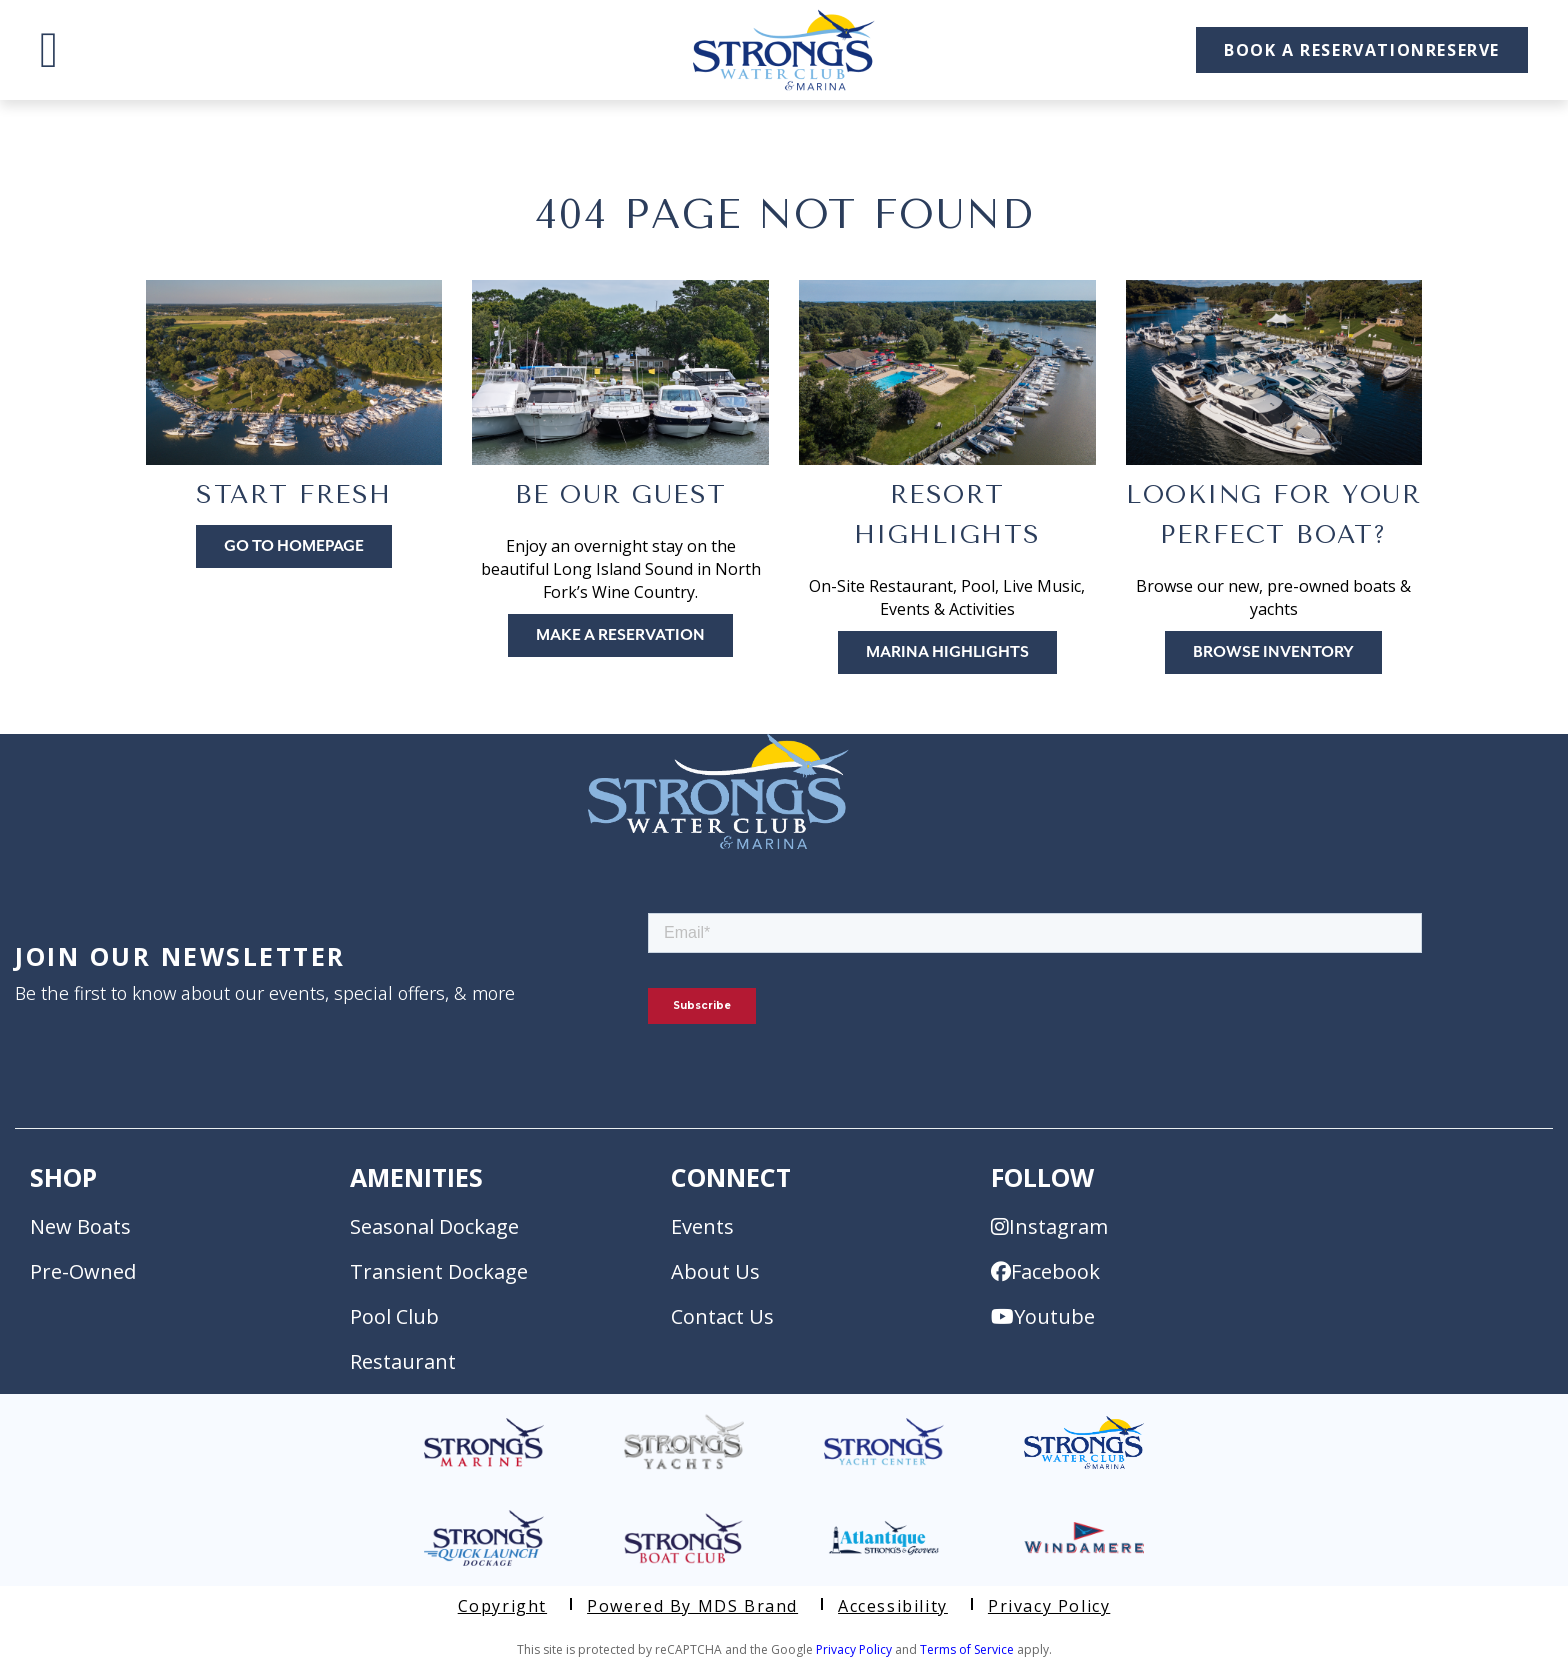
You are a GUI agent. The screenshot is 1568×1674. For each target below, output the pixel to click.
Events (702, 1226)
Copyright (502, 1606)
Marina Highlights (947, 652)
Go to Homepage (294, 546)
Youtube (1043, 1316)
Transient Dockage (439, 1271)
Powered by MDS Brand (692, 1606)
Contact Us (722, 1316)
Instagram (1049, 1226)
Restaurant (403, 1361)
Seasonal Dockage (434, 1226)
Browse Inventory (1273, 652)
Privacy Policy (1049, 1606)
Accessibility (893, 1606)
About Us (715, 1271)
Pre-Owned (83, 1271)
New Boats (80, 1226)
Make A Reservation (620, 635)
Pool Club (394, 1316)
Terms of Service (967, 1649)
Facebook (1045, 1271)
